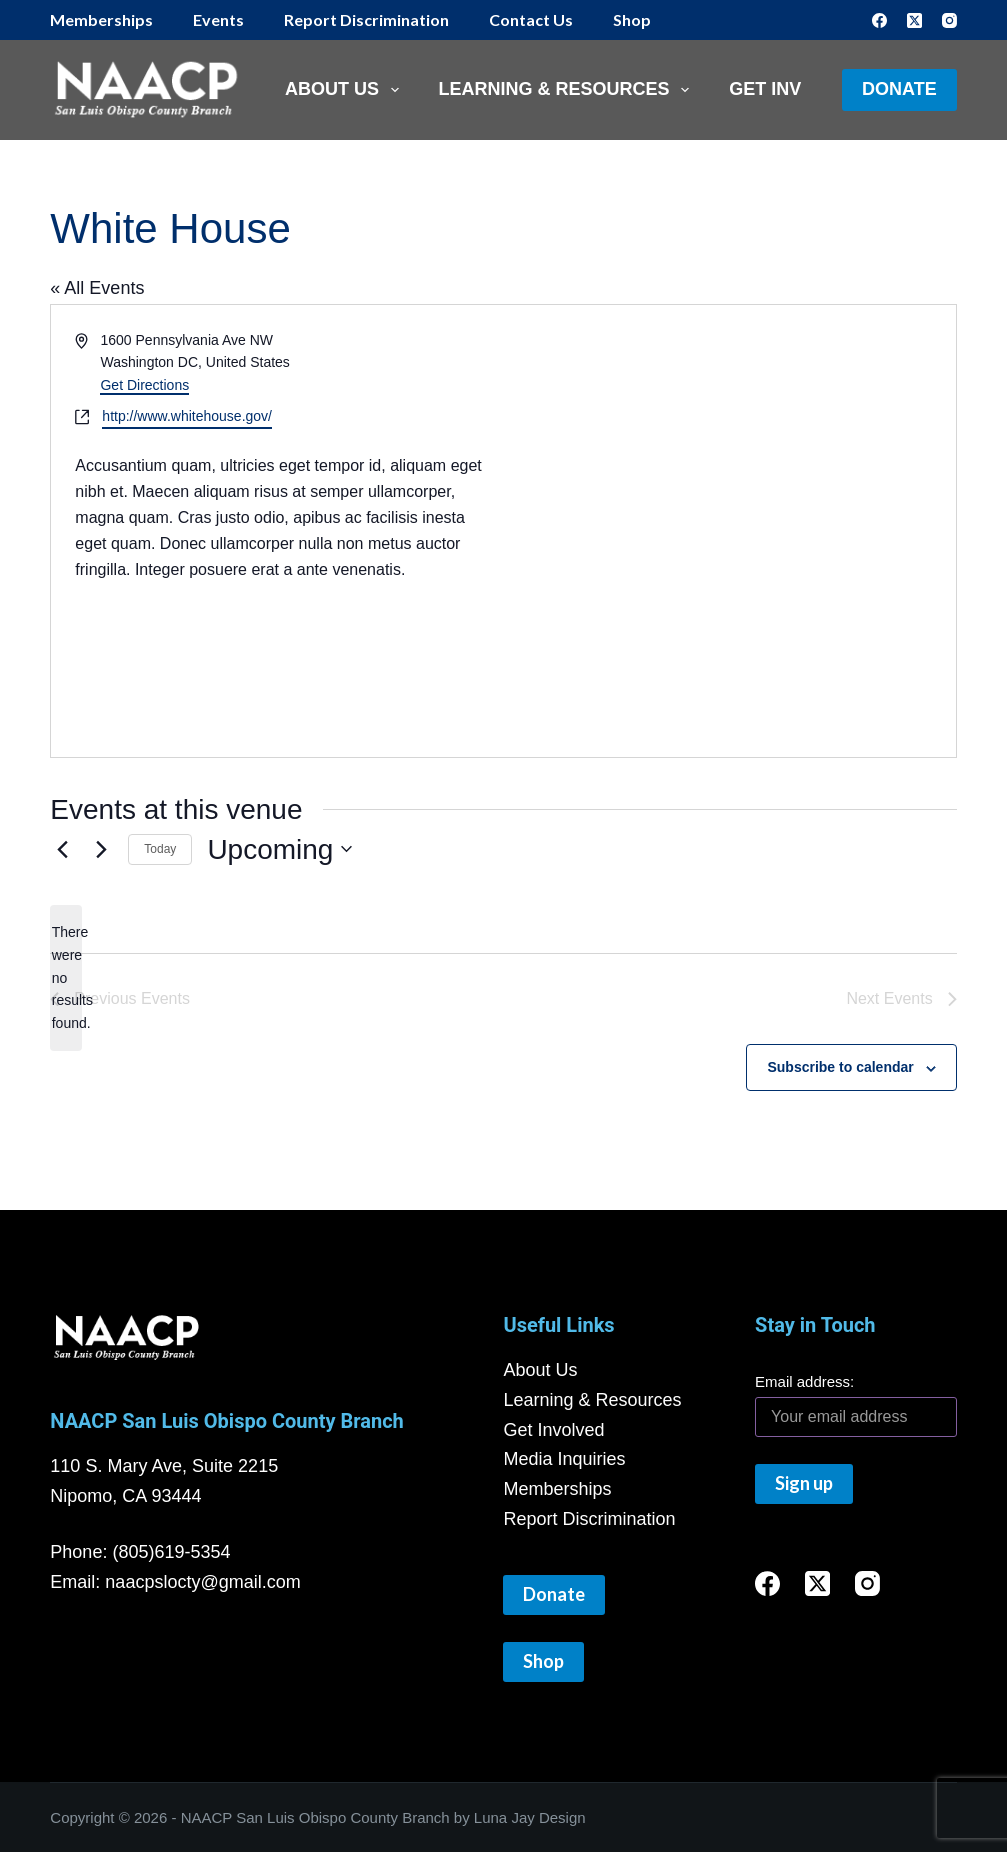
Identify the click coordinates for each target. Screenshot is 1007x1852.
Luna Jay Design (530, 1817)
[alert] (66, 977)
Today (160, 849)
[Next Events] (101, 849)
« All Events (97, 288)
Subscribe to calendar (840, 1067)
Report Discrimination (366, 19)
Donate (899, 89)
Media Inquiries (564, 1459)
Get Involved (553, 1430)
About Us (346, 90)
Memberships (101, 19)
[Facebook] (879, 20)
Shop (632, 19)
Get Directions (144, 385)
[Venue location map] (299, 658)
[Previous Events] (62, 849)
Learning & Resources (568, 90)
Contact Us (531, 19)
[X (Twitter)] (914, 20)
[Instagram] (949, 20)
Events (218, 19)
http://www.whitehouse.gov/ (187, 416)
